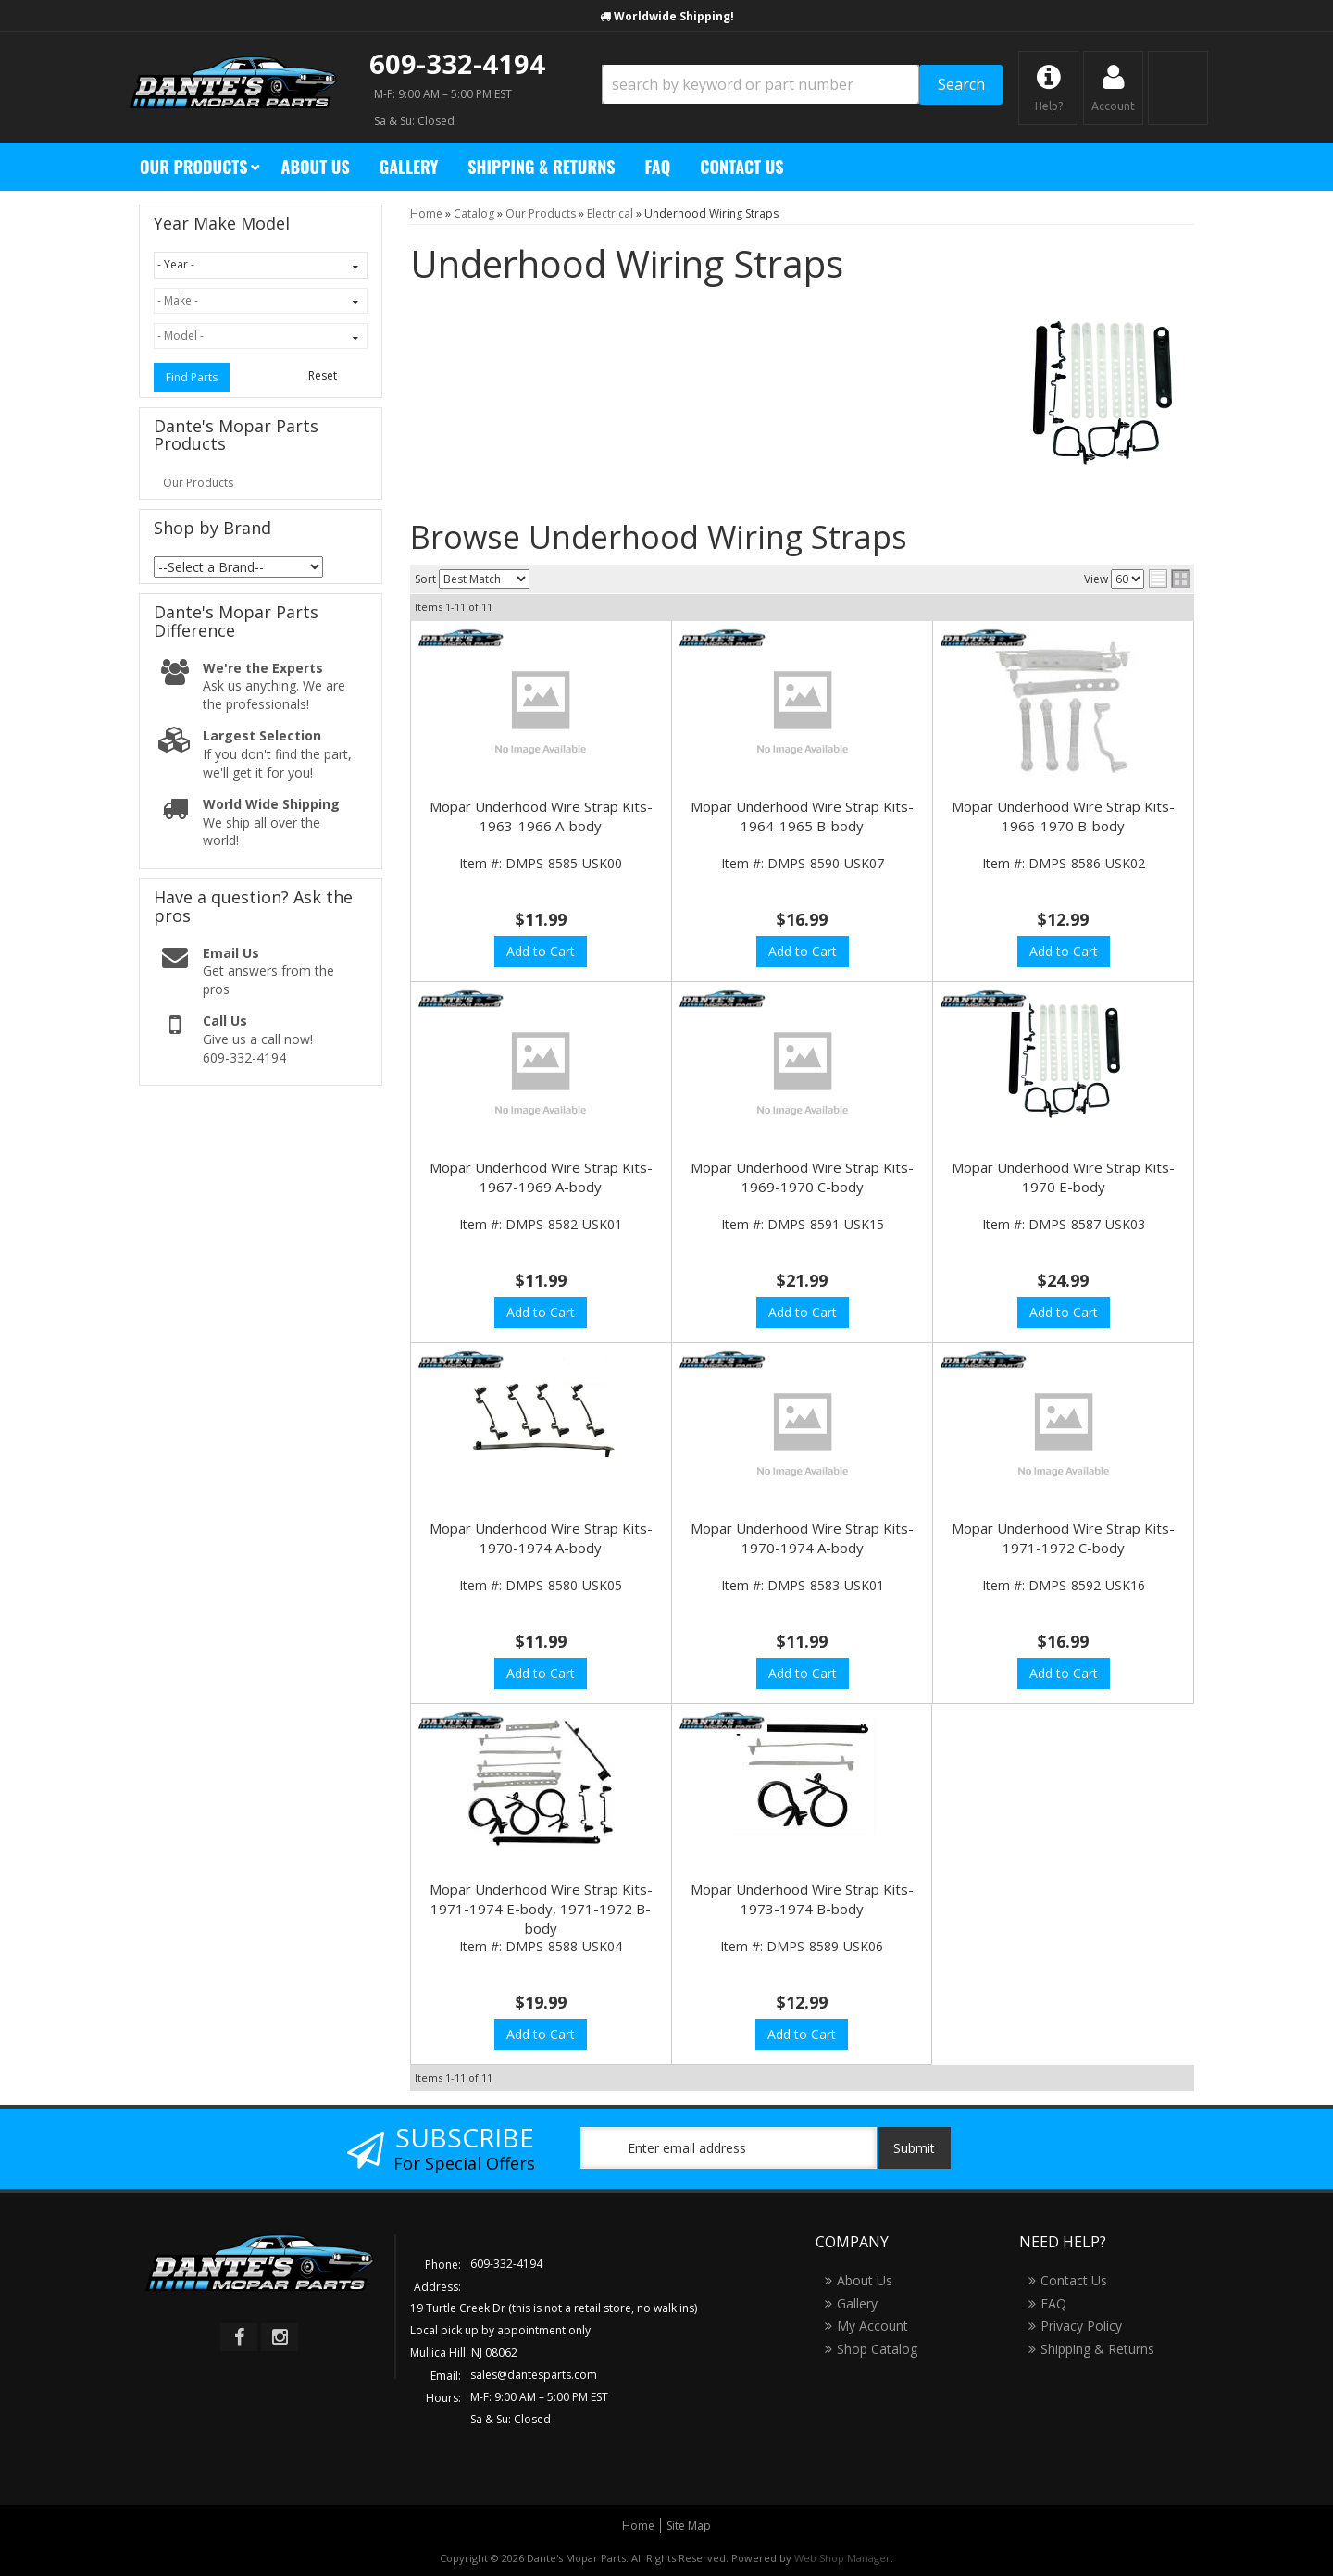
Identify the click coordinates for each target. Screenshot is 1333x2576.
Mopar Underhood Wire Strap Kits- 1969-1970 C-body (802, 1177)
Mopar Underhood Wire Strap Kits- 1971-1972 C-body (1063, 1538)
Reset (322, 375)
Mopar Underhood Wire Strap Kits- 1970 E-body (1063, 1177)
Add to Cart (540, 951)
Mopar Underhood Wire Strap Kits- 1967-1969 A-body (541, 1177)
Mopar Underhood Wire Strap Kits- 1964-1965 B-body (802, 816)
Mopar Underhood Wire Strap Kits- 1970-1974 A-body (541, 1538)
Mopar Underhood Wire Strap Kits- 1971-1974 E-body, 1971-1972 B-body (541, 1908)
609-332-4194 (457, 63)
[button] (802, 85)
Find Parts (192, 377)
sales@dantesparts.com (533, 2375)
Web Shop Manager (842, 2558)
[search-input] (760, 84)
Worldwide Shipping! (674, 16)
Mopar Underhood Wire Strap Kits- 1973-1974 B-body (802, 1899)
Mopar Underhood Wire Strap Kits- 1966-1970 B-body (1063, 816)
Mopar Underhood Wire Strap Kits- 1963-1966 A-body (541, 816)
